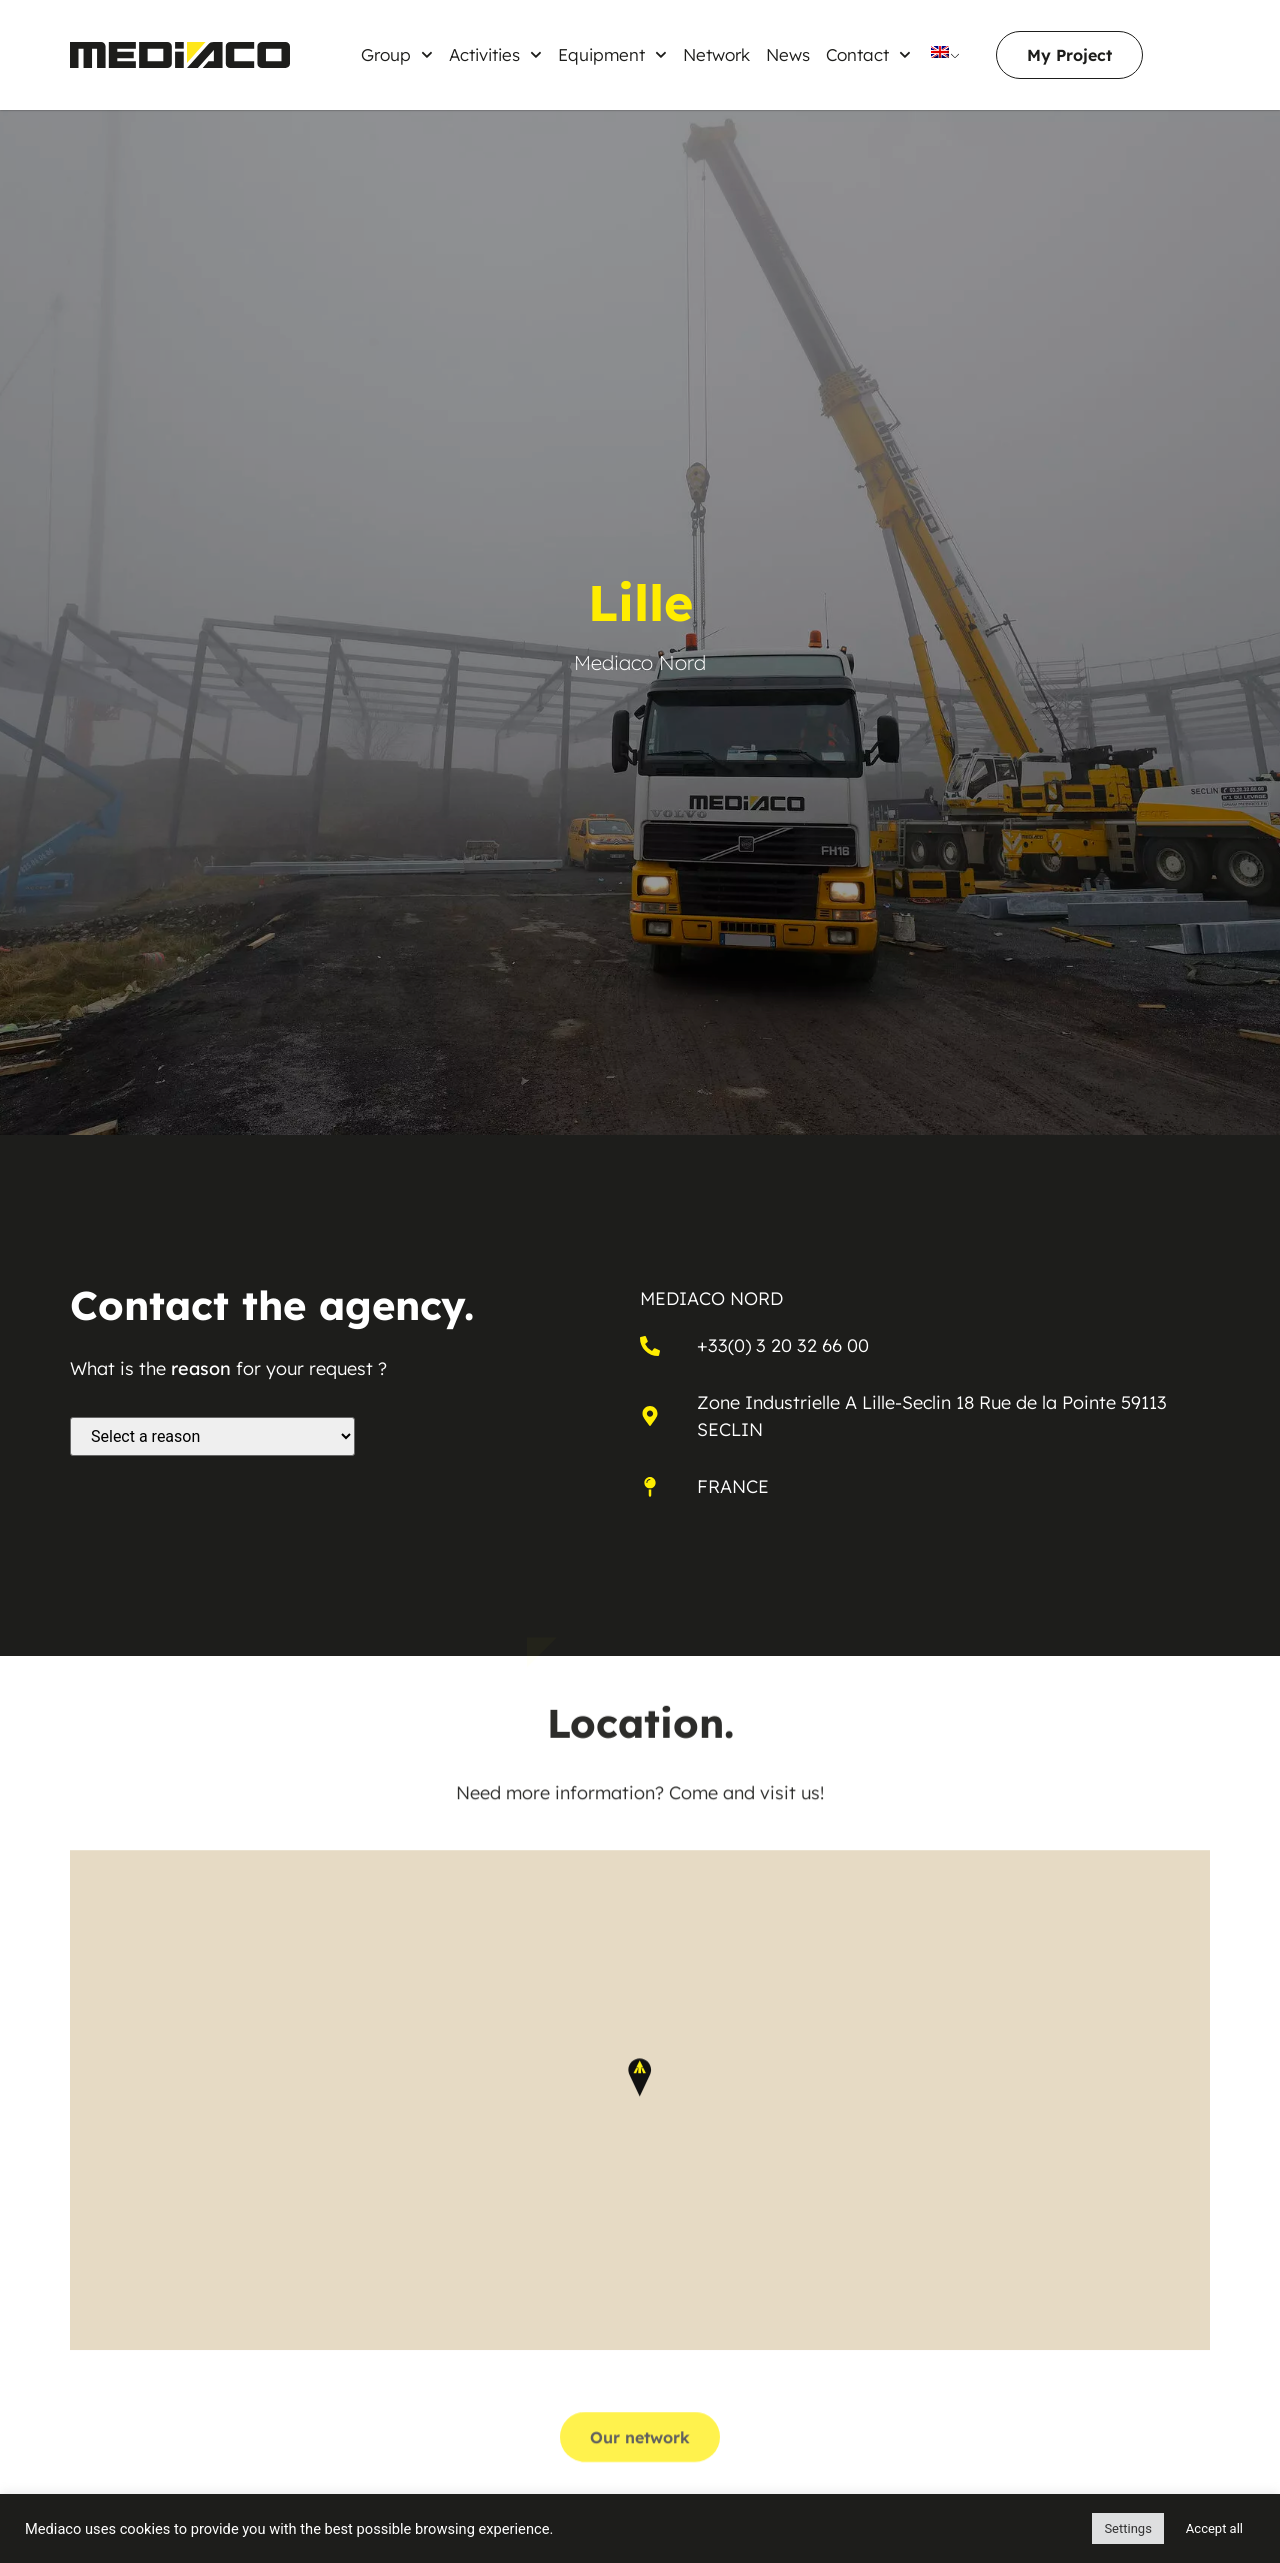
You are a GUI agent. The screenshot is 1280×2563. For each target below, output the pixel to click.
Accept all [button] (1214, 2528)
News (788, 54)
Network (716, 54)
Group (397, 55)
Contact (868, 55)
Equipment (612, 55)
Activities (495, 55)
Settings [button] (1127, 2528)
